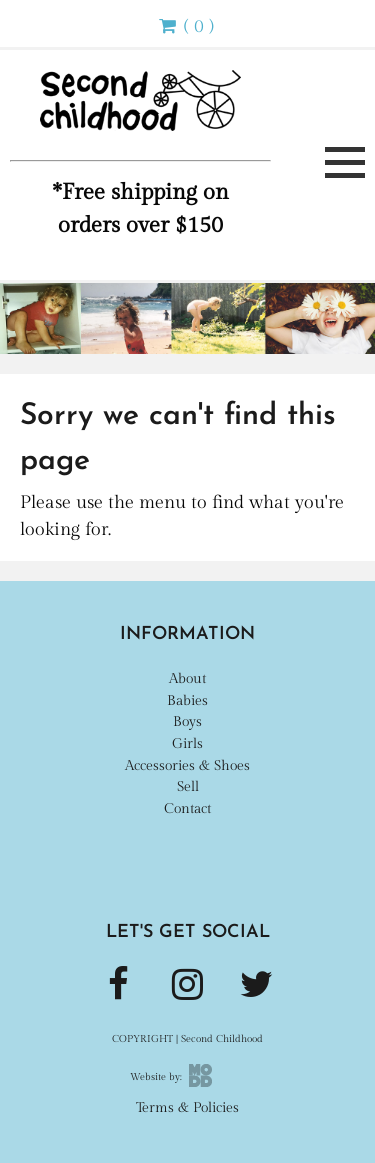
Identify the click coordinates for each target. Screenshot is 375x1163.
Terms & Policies (187, 1107)
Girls (187, 743)
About (187, 678)
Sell (188, 786)
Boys (187, 721)
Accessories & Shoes (187, 765)
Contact (187, 808)
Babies (187, 700)
